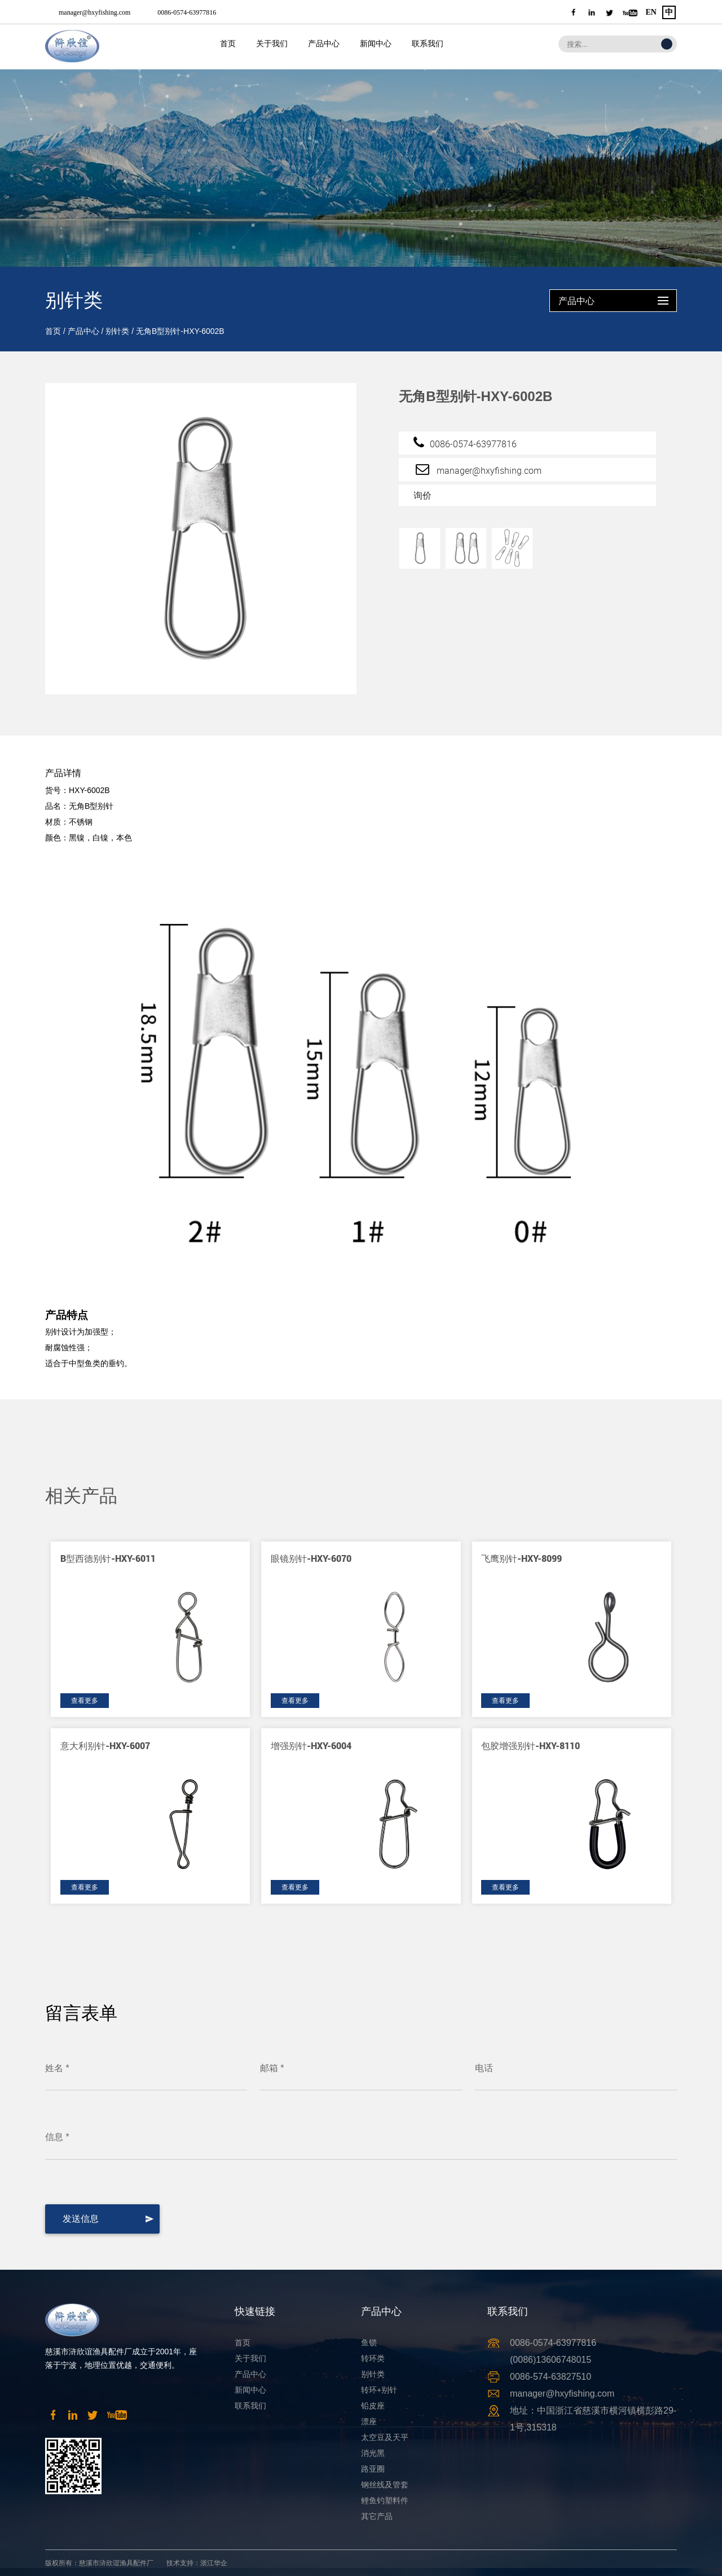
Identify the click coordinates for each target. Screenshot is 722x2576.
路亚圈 (373, 2468)
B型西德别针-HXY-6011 (108, 1558)
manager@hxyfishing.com (94, 12)
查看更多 (84, 1701)
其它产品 (377, 2516)
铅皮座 (373, 2405)
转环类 (373, 2358)
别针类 (117, 331)
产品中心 (324, 43)
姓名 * (57, 2068)
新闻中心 (375, 43)
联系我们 (427, 43)
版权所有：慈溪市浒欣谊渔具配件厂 (99, 2563)
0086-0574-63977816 (186, 12)
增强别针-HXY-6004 (311, 1745)
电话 (484, 2068)
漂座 (369, 2421)
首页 (228, 43)
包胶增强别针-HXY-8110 (530, 1745)
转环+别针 (379, 2389)
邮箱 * (272, 2068)
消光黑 (373, 2453)
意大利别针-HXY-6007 (105, 1745)
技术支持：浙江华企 (196, 2563)
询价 (422, 495)
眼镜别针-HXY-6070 (311, 1558)
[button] (638, 1467)
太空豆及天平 (384, 2437)
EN (650, 12)
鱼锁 (369, 2342)
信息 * (57, 2137)
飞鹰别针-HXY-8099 (521, 1558)
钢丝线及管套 (384, 2484)
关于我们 (272, 43)
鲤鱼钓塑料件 (384, 2500)
